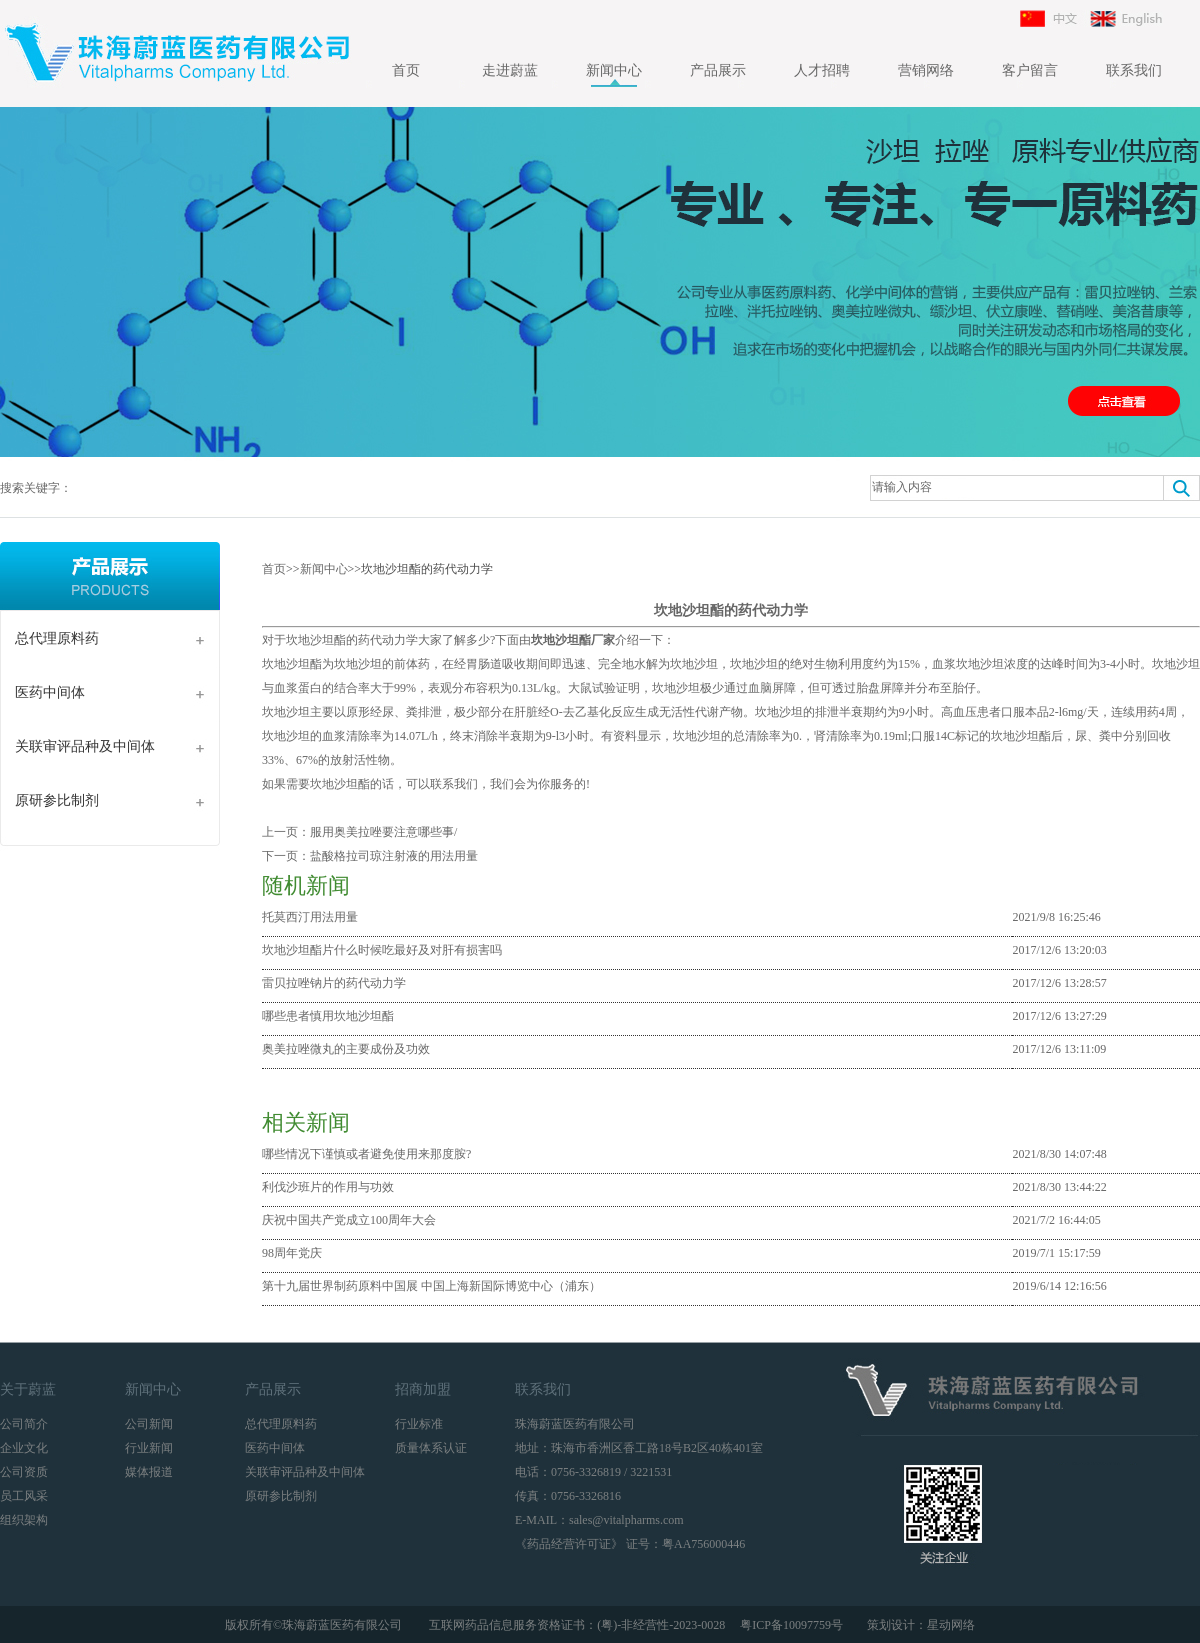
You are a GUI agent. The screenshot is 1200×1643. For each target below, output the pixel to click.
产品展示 (718, 70)
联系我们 (1134, 70)
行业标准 (419, 1424)
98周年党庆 (292, 1253)
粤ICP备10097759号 (793, 1625)
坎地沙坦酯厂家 (573, 640)
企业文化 (24, 1448)
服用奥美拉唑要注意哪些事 (382, 832)
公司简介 (24, 1424)
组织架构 (24, 1520)
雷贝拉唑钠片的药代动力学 (334, 983)
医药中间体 (50, 692)
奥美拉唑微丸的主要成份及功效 (346, 1049)
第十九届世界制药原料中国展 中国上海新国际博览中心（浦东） (431, 1286)
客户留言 (1030, 70)
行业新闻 (149, 1448)
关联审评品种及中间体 (85, 746)
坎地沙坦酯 (340, 784)
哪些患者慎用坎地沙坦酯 (328, 1016)
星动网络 (951, 1625)
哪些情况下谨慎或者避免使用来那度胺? (366, 1154)
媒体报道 (149, 1472)
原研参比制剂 (57, 800)
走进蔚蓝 (510, 70)
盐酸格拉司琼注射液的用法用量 (394, 856)
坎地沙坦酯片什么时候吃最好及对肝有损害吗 (382, 950)
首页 (406, 70)
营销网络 (926, 70)
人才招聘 (822, 70)
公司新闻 (149, 1424)
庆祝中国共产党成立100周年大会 (349, 1220)
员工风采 (24, 1496)
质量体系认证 (431, 1448)
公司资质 (24, 1472)
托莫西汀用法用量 (310, 917)
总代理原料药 (57, 638)
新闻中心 (614, 70)
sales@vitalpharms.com (626, 1520)
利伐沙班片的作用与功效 (328, 1187)
